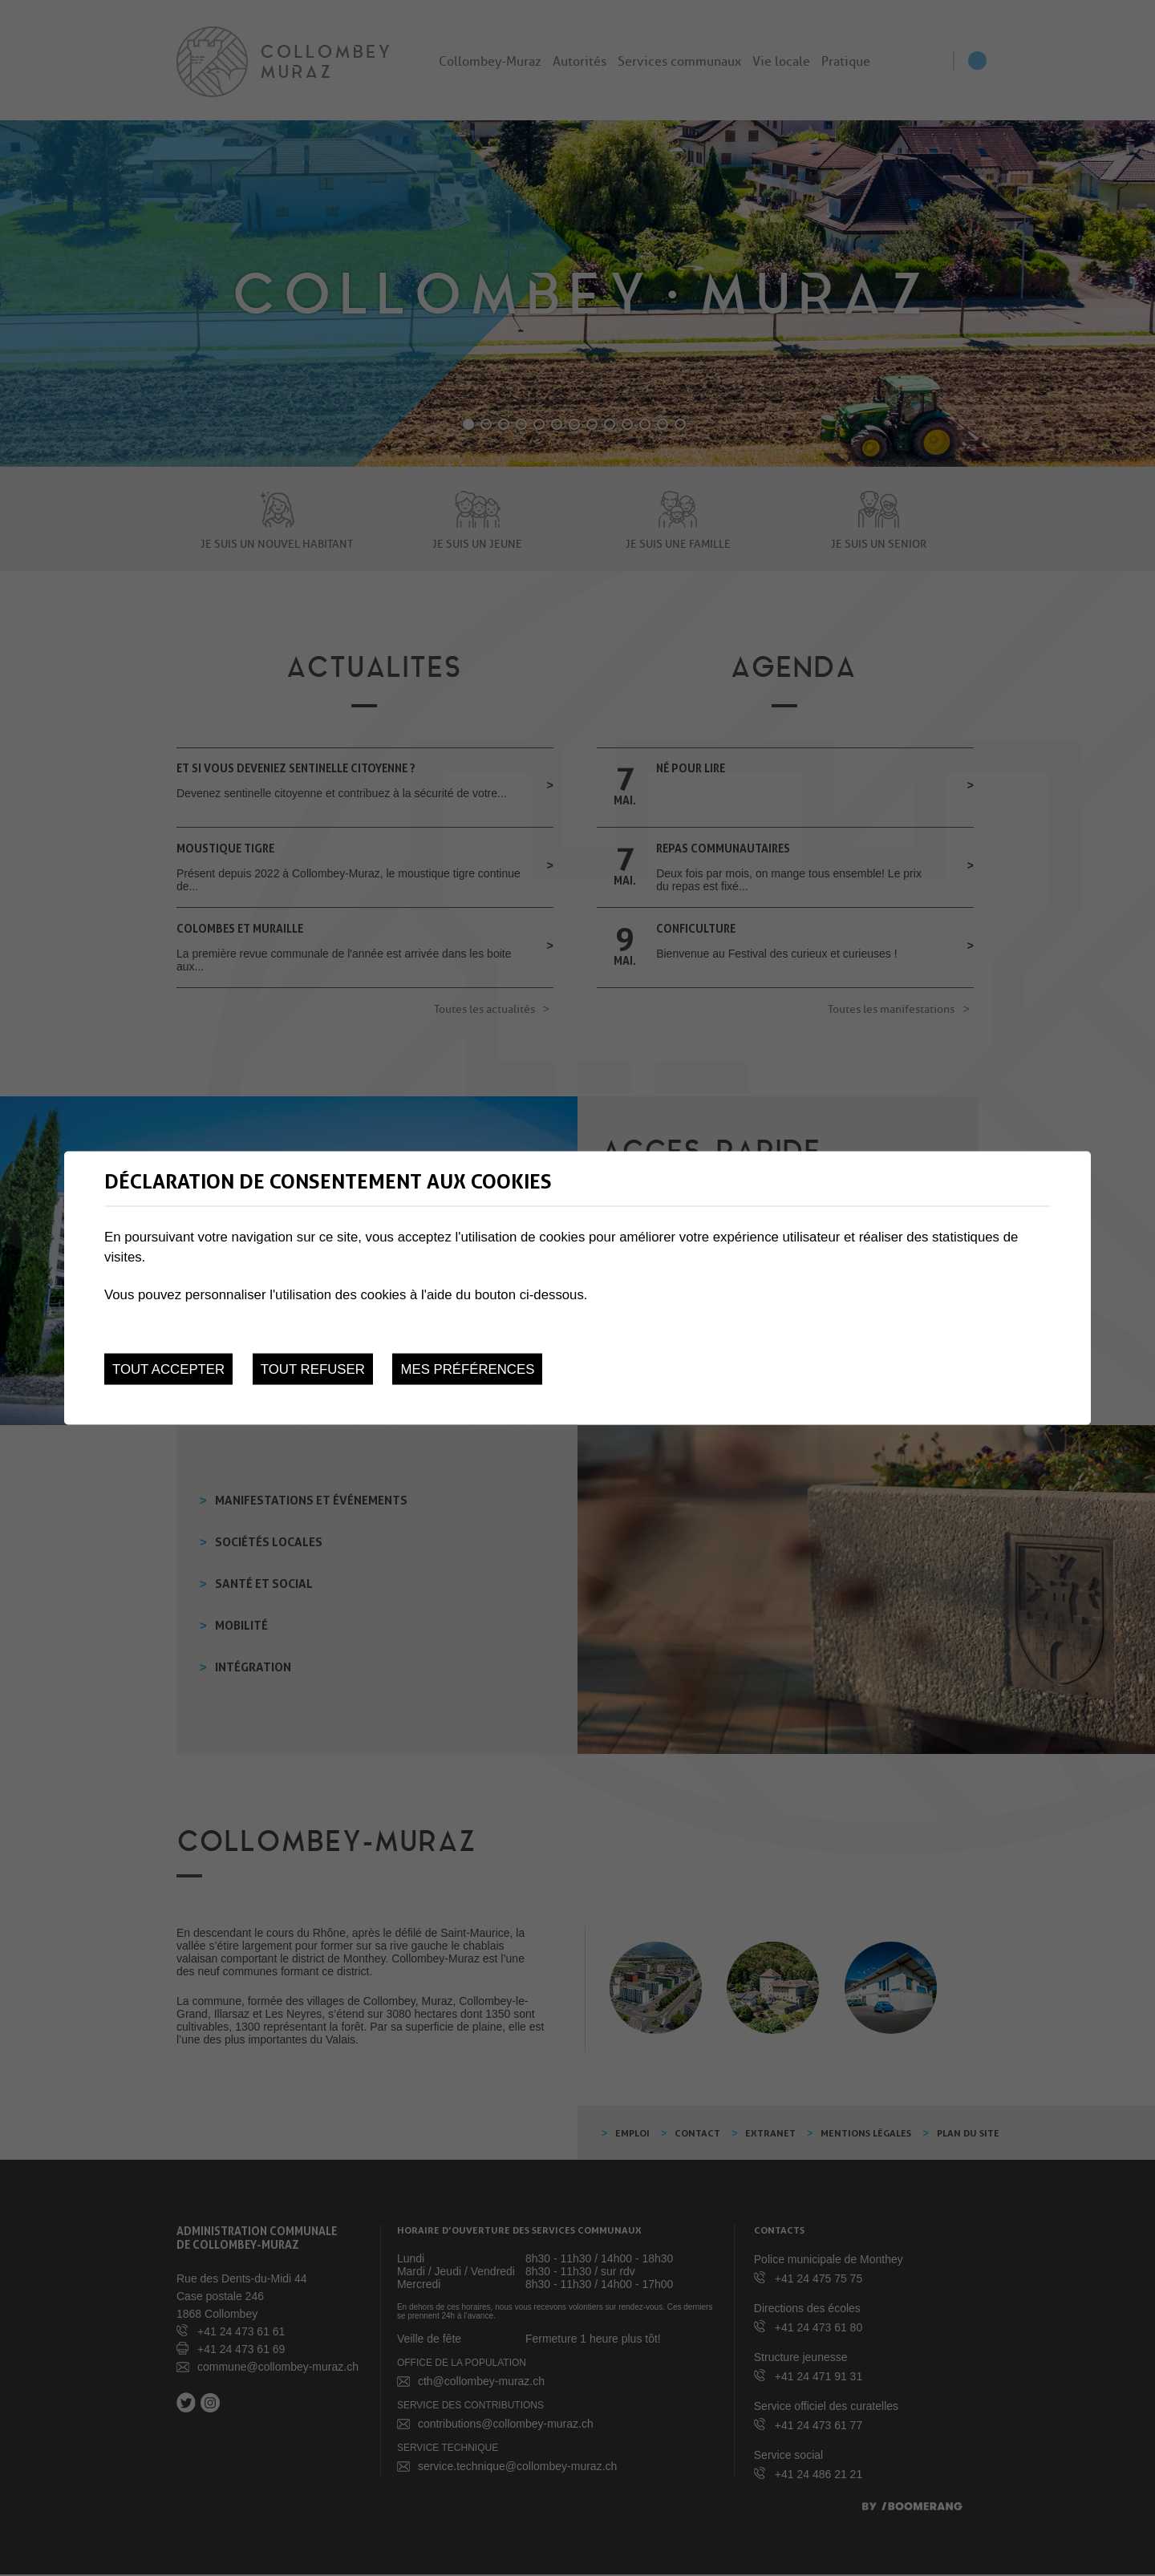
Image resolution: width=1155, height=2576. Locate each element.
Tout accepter (168, 1368)
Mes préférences (467, 1368)
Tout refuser (313, 1368)
